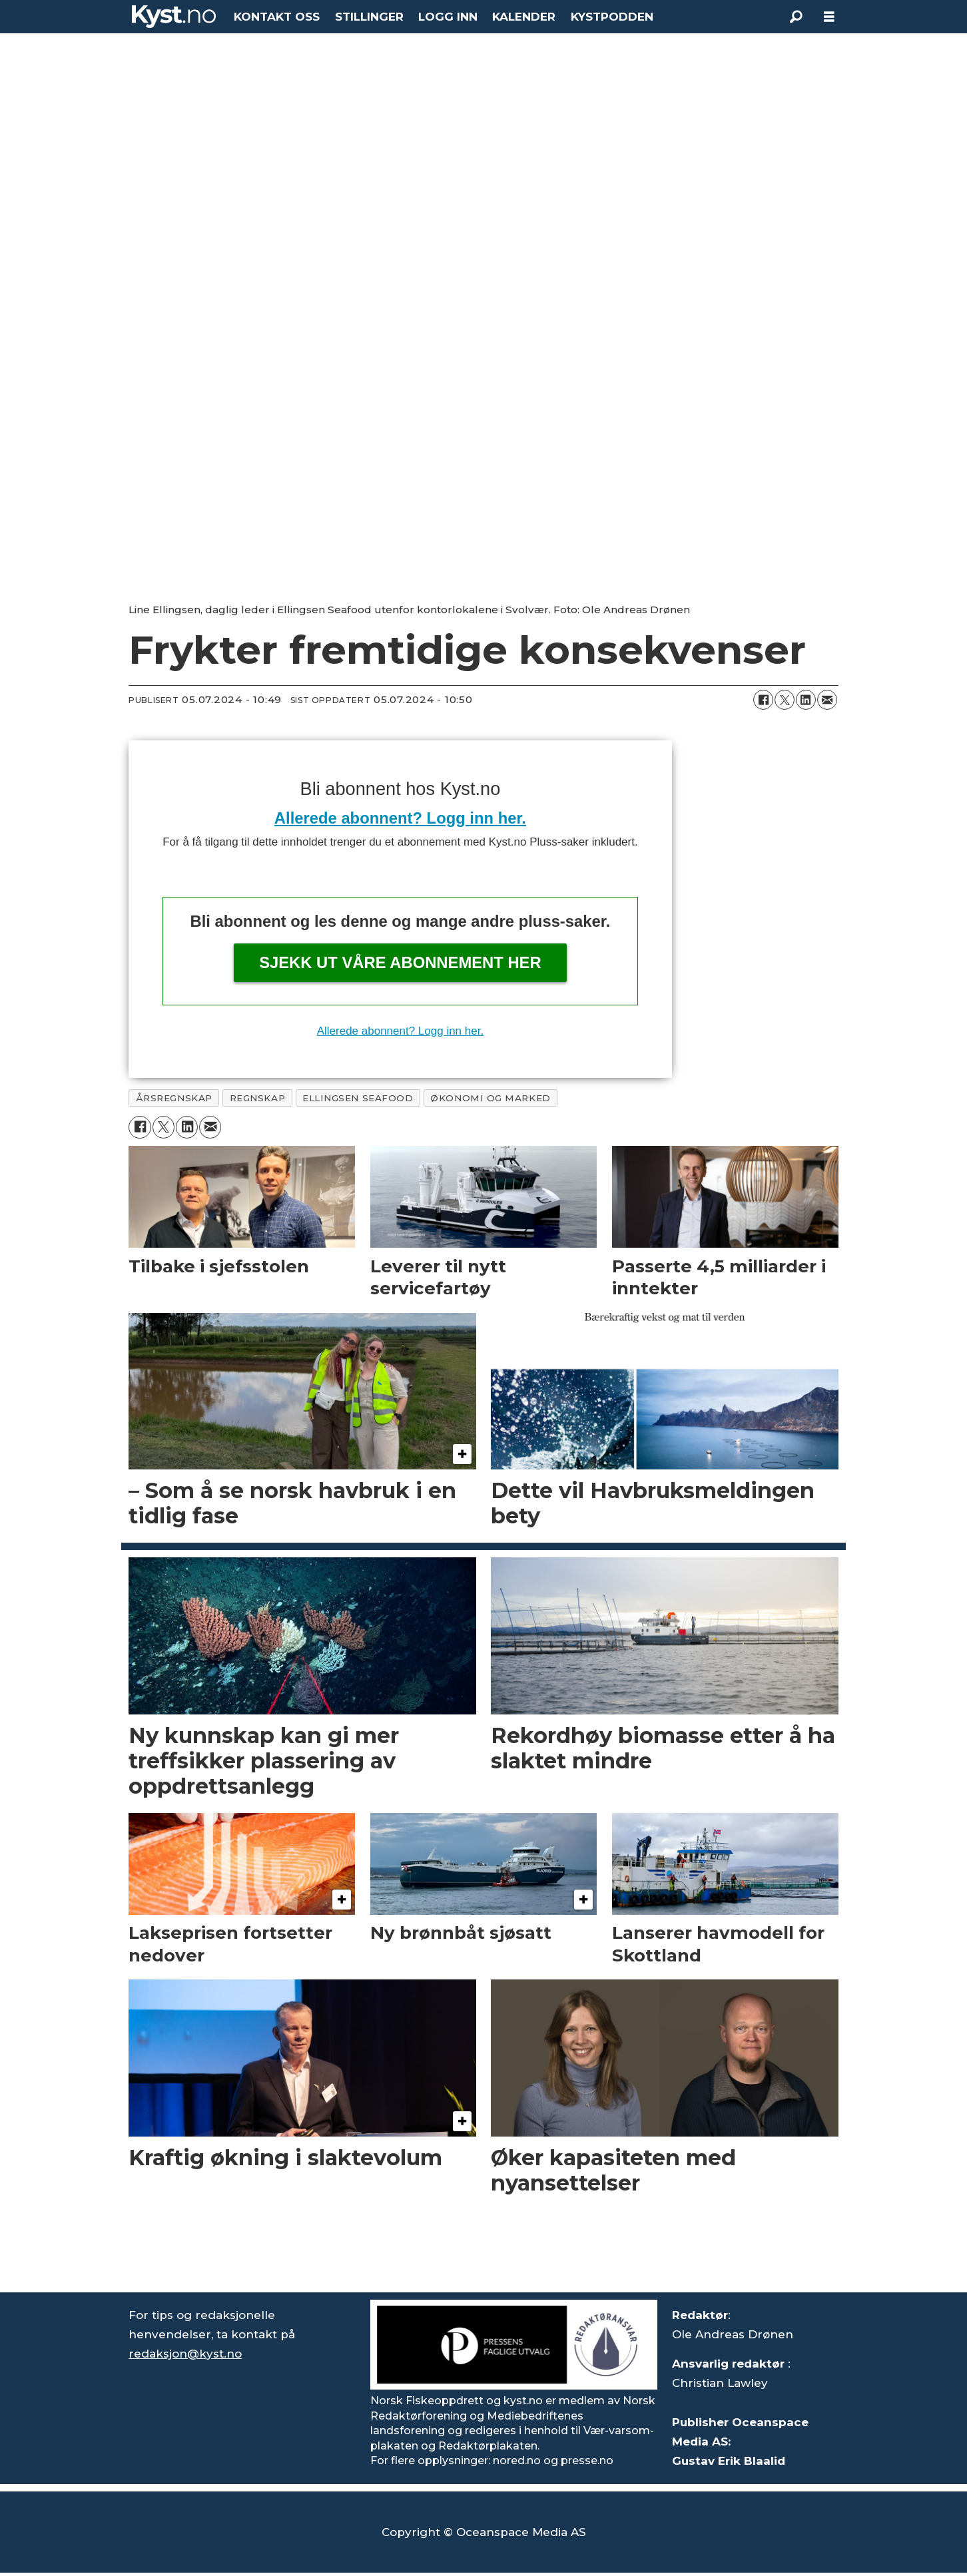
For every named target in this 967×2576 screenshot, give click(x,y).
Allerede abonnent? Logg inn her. (400, 818)
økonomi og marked (490, 1098)
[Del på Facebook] (763, 700)
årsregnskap (174, 1098)
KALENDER (523, 16)
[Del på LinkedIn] (806, 700)
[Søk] (795, 16)
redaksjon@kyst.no (185, 2353)
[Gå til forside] (174, 16)
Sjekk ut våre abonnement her (400, 962)
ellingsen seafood (357, 1098)
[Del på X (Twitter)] (785, 700)
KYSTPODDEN (612, 16)
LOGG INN (448, 16)
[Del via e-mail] (827, 700)
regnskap (257, 1098)
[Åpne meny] (829, 17)
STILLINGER (369, 16)
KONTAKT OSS (277, 16)
